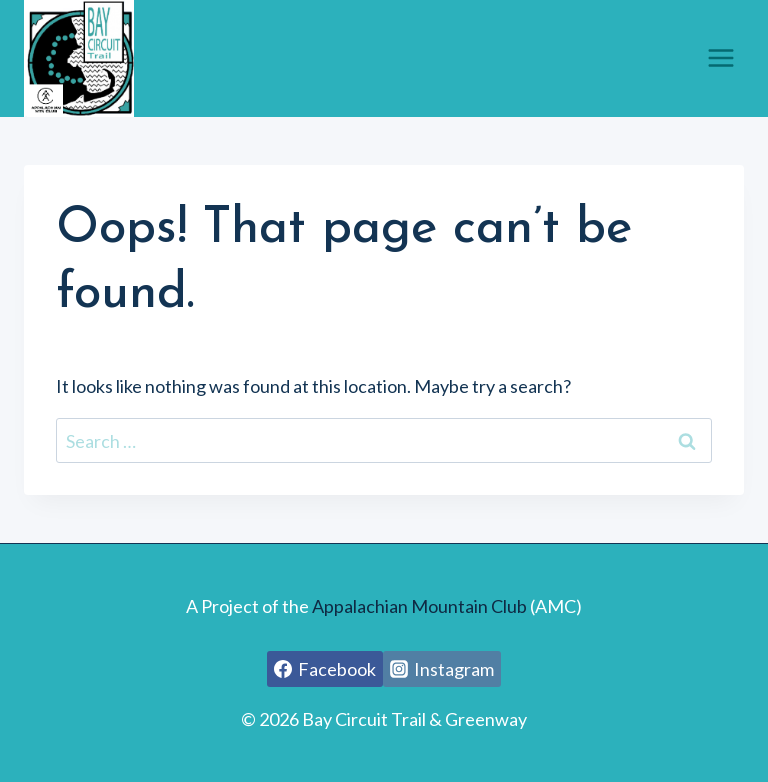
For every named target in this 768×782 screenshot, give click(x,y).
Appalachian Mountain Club (419, 606)
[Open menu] (720, 58)
